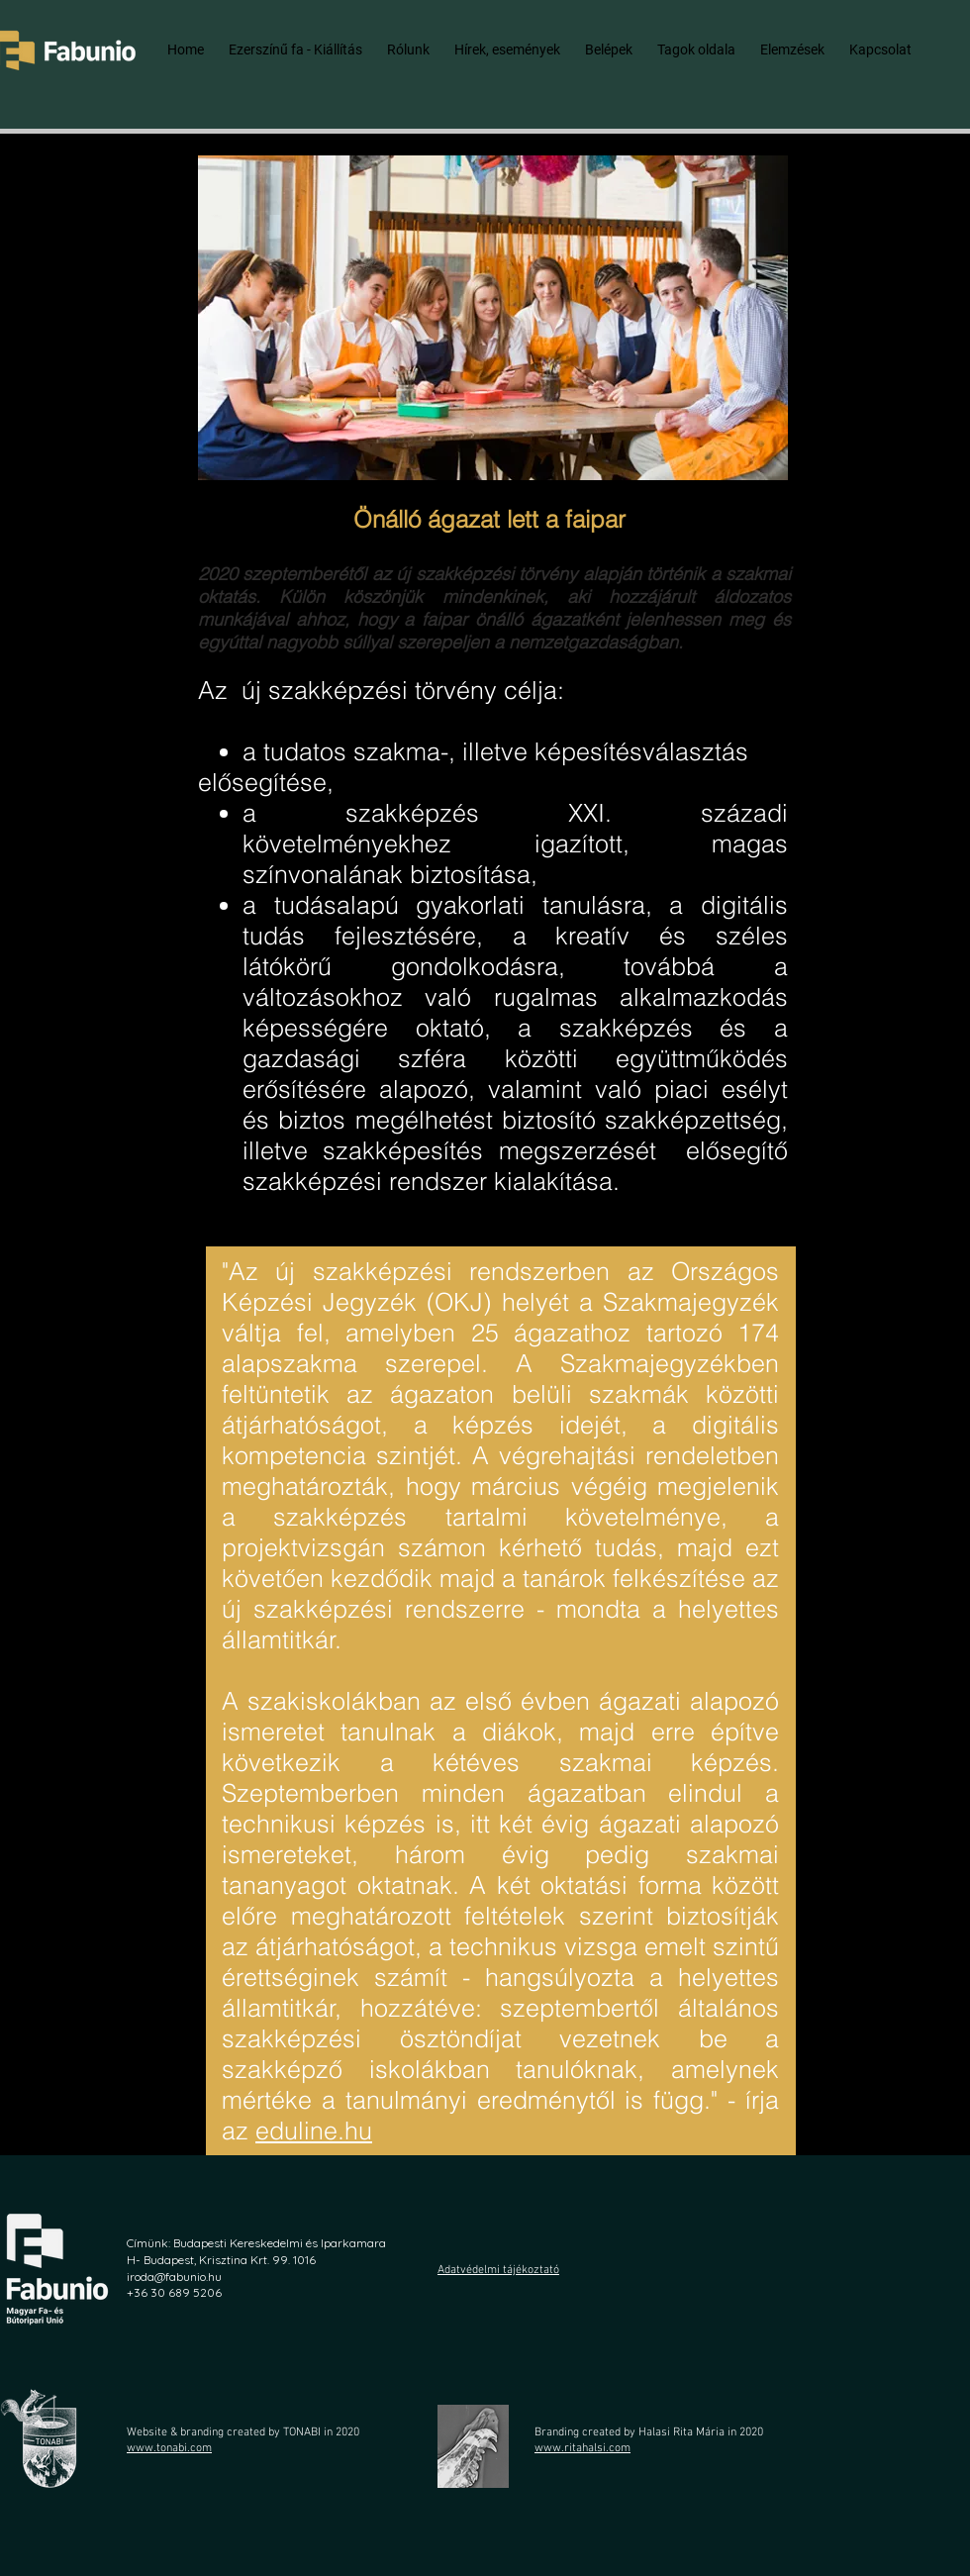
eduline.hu (313, 2130)
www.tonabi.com (169, 2448)
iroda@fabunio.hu (174, 2276)
